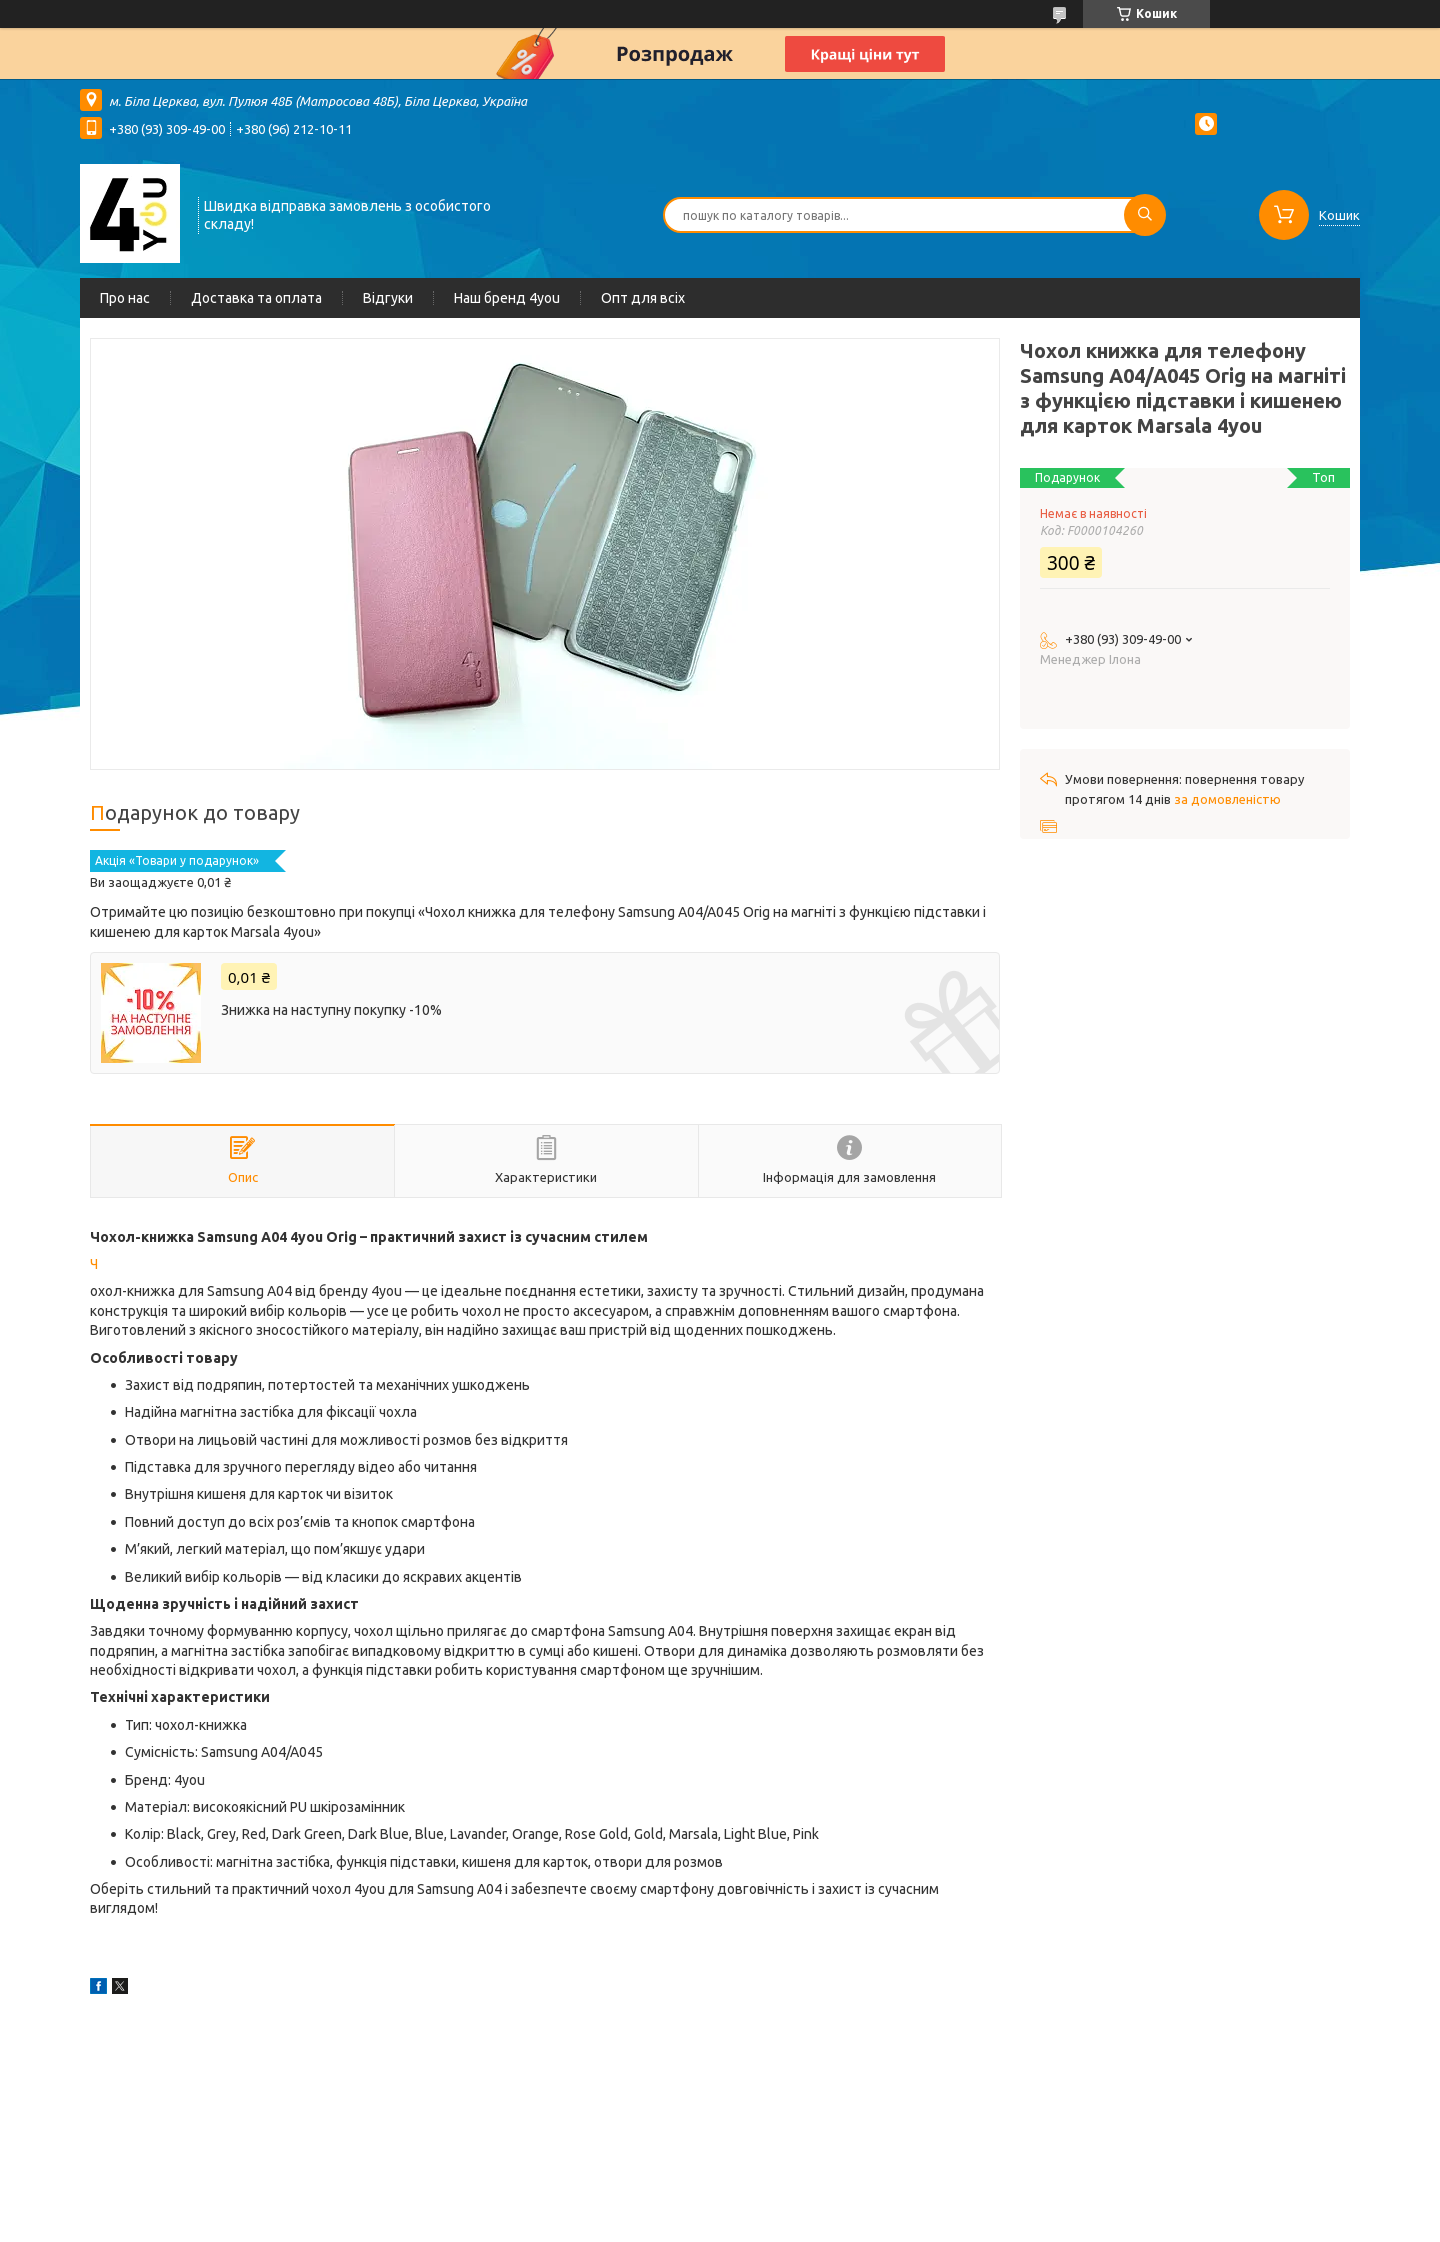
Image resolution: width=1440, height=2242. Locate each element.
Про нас (125, 298)
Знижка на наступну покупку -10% (331, 1010)
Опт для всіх (643, 298)
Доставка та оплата (256, 298)
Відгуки (388, 298)
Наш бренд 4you (507, 298)
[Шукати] (1145, 215)
